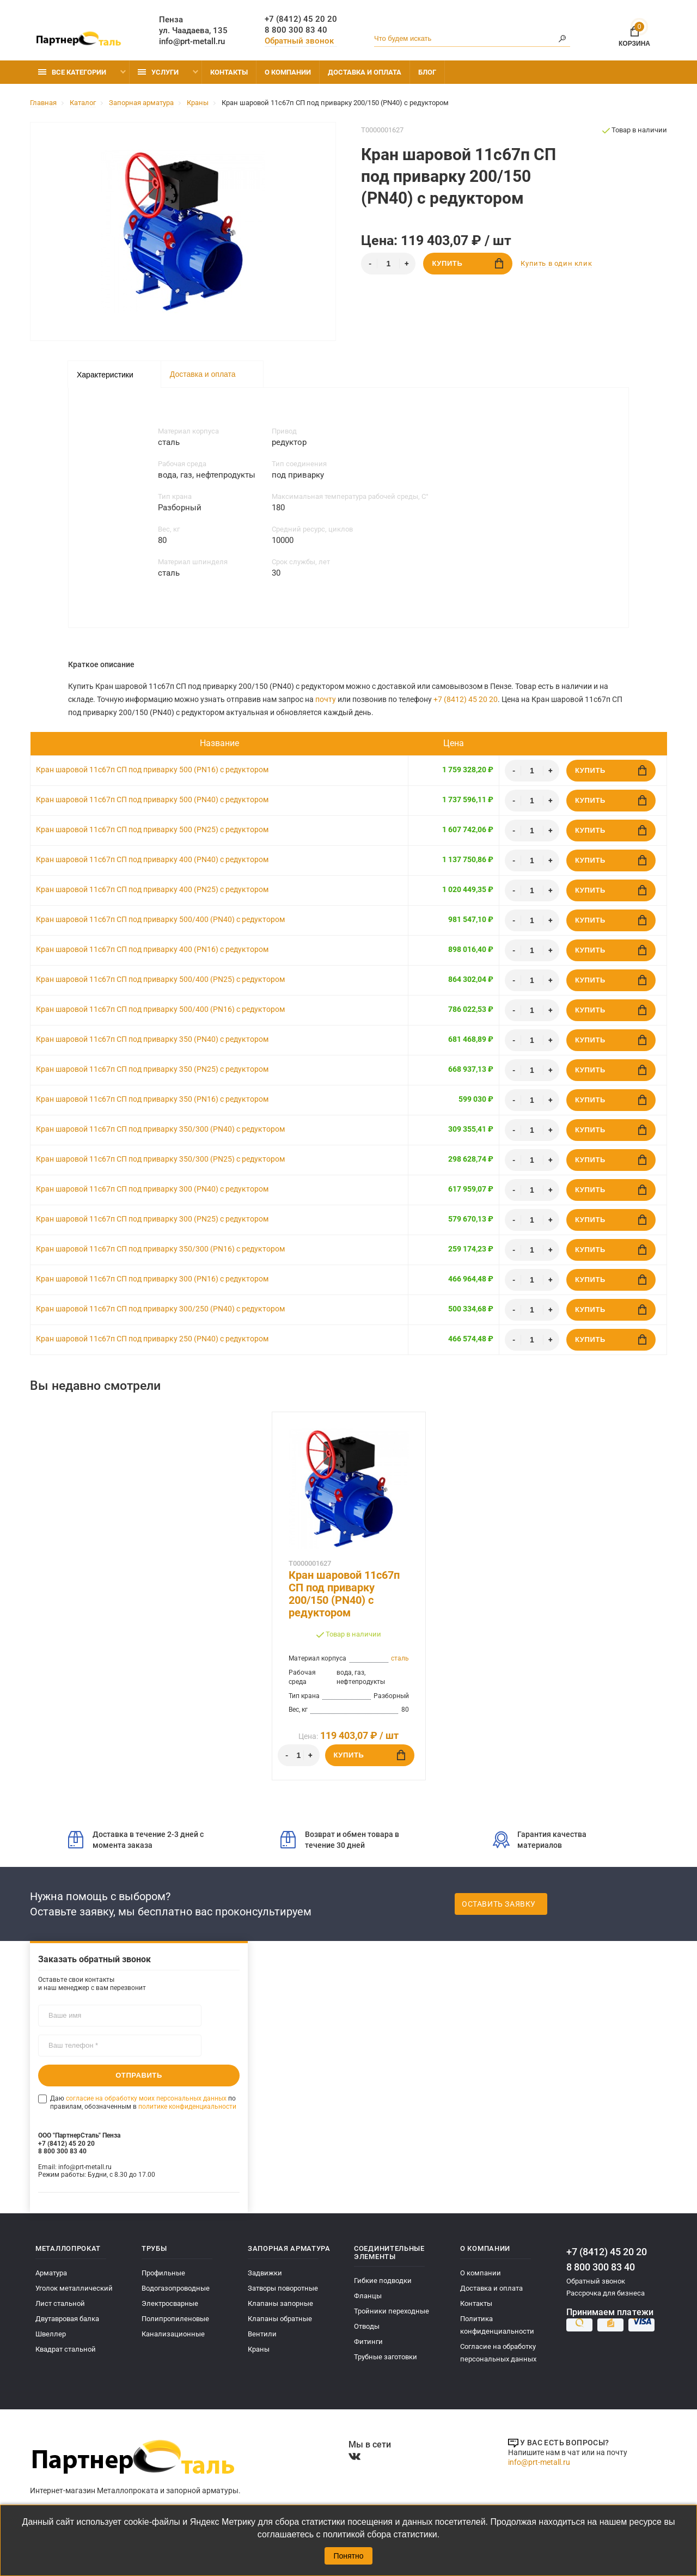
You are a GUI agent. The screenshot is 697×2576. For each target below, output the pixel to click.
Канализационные (173, 2334)
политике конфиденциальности (187, 2106)
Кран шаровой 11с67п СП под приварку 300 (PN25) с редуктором (152, 1218)
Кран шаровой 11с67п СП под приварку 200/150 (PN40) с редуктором (344, 1594)
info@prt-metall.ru (192, 41)
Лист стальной (60, 2303)
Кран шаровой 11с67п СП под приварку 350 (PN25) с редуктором (152, 1069)
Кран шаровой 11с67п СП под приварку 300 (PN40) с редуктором (152, 1189)
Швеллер (50, 2334)
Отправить (138, 2075)
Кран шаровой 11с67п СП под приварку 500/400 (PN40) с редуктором (160, 919)
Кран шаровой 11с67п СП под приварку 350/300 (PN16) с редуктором (160, 1248)
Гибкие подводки (383, 2280)
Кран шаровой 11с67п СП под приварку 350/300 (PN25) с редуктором (160, 1159)
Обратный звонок (299, 41)
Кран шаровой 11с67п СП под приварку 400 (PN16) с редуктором (152, 949)
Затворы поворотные (283, 2288)
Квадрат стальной (65, 2349)
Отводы (367, 2326)
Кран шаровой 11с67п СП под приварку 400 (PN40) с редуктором (152, 859)
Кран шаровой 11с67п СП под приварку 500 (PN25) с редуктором (152, 829)
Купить (467, 263)
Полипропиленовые (175, 2319)
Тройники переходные (391, 2311)
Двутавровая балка (67, 2319)
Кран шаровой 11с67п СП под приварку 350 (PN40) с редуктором (152, 1039)
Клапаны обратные (280, 2319)
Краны (259, 2349)
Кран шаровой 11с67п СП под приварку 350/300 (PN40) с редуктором (160, 1129)
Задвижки (265, 2273)
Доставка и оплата (364, 72)
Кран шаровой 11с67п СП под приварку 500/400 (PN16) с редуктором (160, 1009)
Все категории (72, 72)
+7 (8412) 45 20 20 (301, 19)
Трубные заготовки (385, 2357)
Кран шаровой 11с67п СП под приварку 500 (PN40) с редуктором (152, 799)
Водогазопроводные (176, 2288)
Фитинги (368, 2341)
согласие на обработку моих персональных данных (146, 2098)
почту (325, 699)
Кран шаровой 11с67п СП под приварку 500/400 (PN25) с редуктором (160, 979)
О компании (288, 72)
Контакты (229, 72)
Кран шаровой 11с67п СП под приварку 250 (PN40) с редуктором (152, 1338)
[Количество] (388, 263)
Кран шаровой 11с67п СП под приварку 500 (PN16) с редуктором (152, 769)
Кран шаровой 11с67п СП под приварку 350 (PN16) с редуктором (152, 1099)
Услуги (158, 72)
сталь (400, 1658)
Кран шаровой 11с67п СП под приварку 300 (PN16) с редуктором (152, 1278)
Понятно (348, 2555)
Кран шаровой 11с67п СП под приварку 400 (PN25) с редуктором (152, 889)
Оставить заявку (499, 1904)
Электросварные (170, 2303)
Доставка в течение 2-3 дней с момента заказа (136, 1839)
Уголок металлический (74, 2288)
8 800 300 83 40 (296, 30)
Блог (427, 72)
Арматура (51, 2273)
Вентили (262, 2334)
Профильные (163, 2273)
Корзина (634, 34)
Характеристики (105, 374)
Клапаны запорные (280, 2303)
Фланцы (368, 2296)
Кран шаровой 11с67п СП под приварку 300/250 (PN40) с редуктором (160, 1308)
